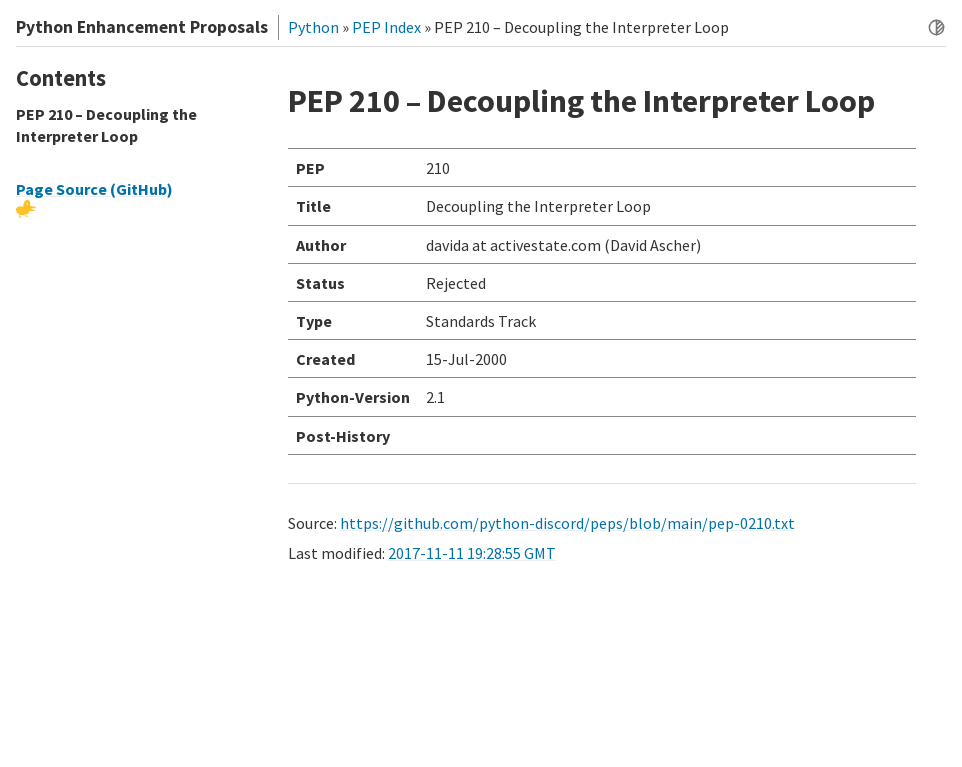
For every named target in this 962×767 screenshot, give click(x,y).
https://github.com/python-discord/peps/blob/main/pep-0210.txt (567, 523)
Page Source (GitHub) (94, 189)
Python (313, 27)
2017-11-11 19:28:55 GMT (472, 553)
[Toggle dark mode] (936, 27)
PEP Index (386, 27)
